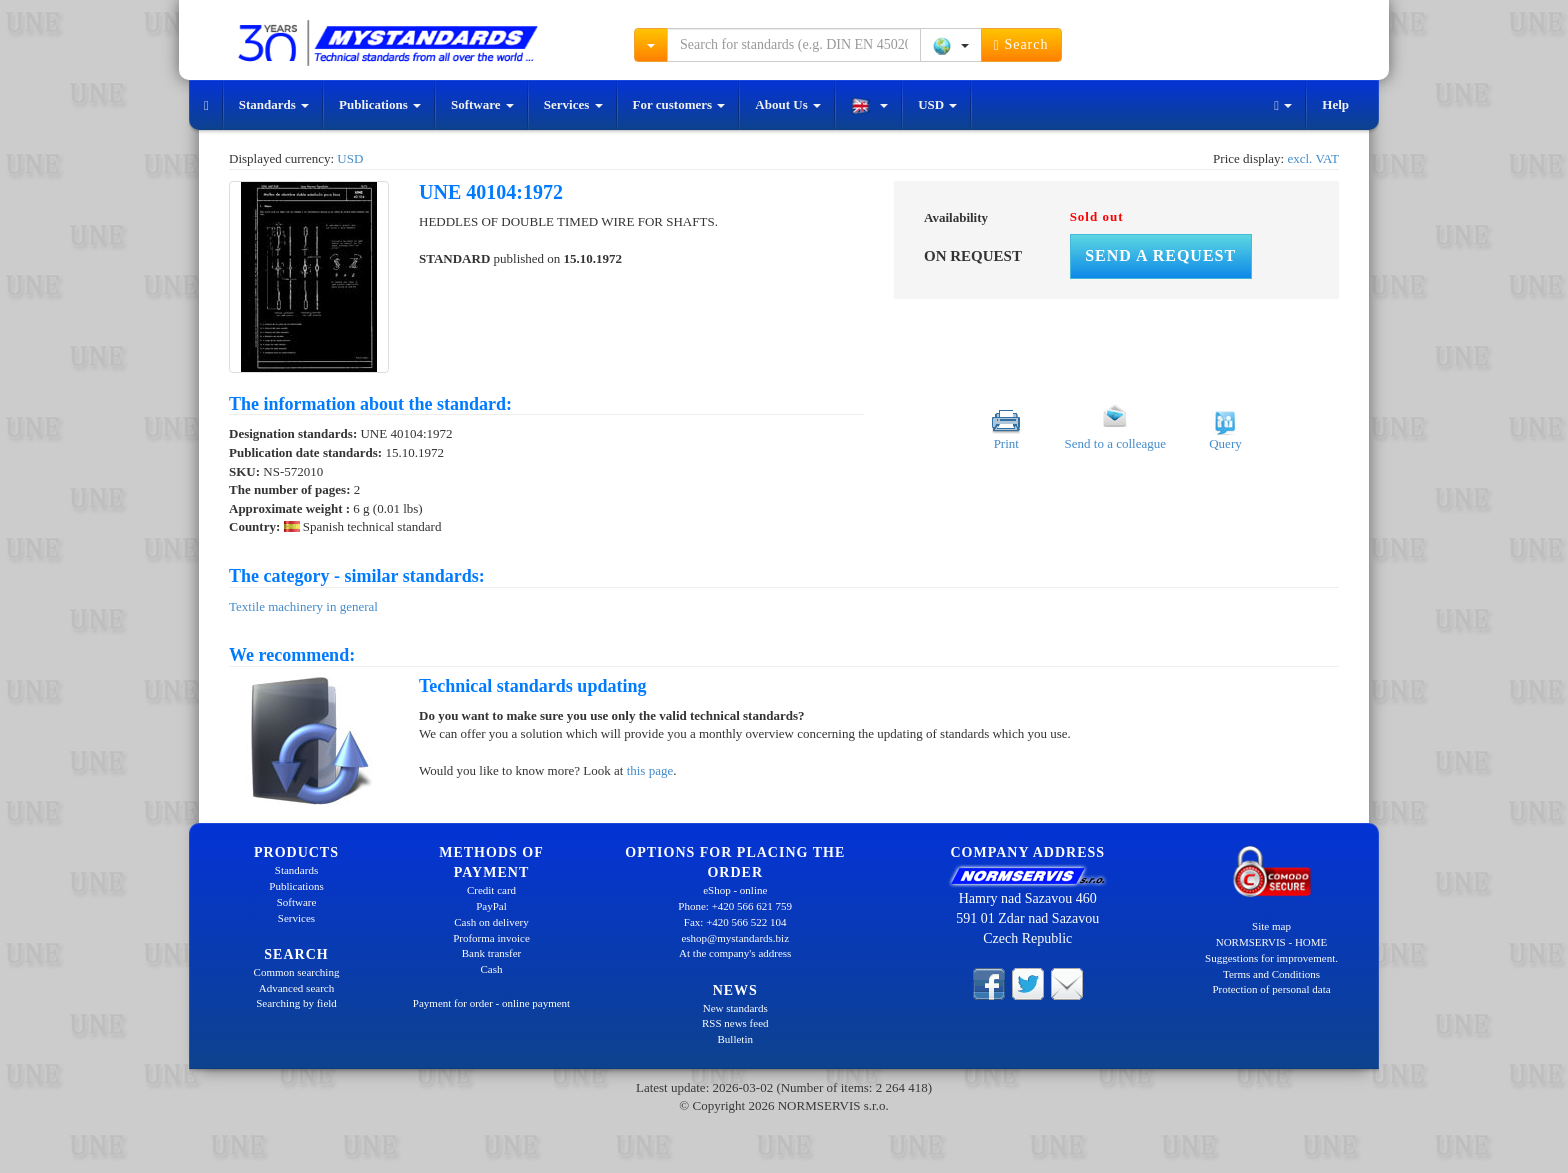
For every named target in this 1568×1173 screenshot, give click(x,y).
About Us (788, 104)
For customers (679, 104)
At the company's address (735, 953)
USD (937, 104)
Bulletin (735, 1039)
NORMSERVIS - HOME (1272, 942)
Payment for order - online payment (491, 1003)
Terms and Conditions (1271, 974)
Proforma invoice (491, 938)
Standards (274, 104)
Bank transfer (492, 953)
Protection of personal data (1271, 989)
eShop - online (735, 890)
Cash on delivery (491, 922)
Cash (492, 969)
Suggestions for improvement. (1271, 958)
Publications (380, 104)
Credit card (491, 890)
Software (482, 104)
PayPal (491, 906)
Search (1021, 45)
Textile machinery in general (303, 606)
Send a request (1160, 255)
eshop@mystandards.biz (735, 938)
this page (650, 770)
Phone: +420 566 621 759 (735, 906)
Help (1335, 104)
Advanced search (296, 988)
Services (573, 104)
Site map (1271, 926)
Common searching (297, 972)
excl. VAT (1313, 158)
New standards (735, 1008)
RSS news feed (735, 1023)
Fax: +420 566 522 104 (735, 922)
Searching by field (296, 1003)
